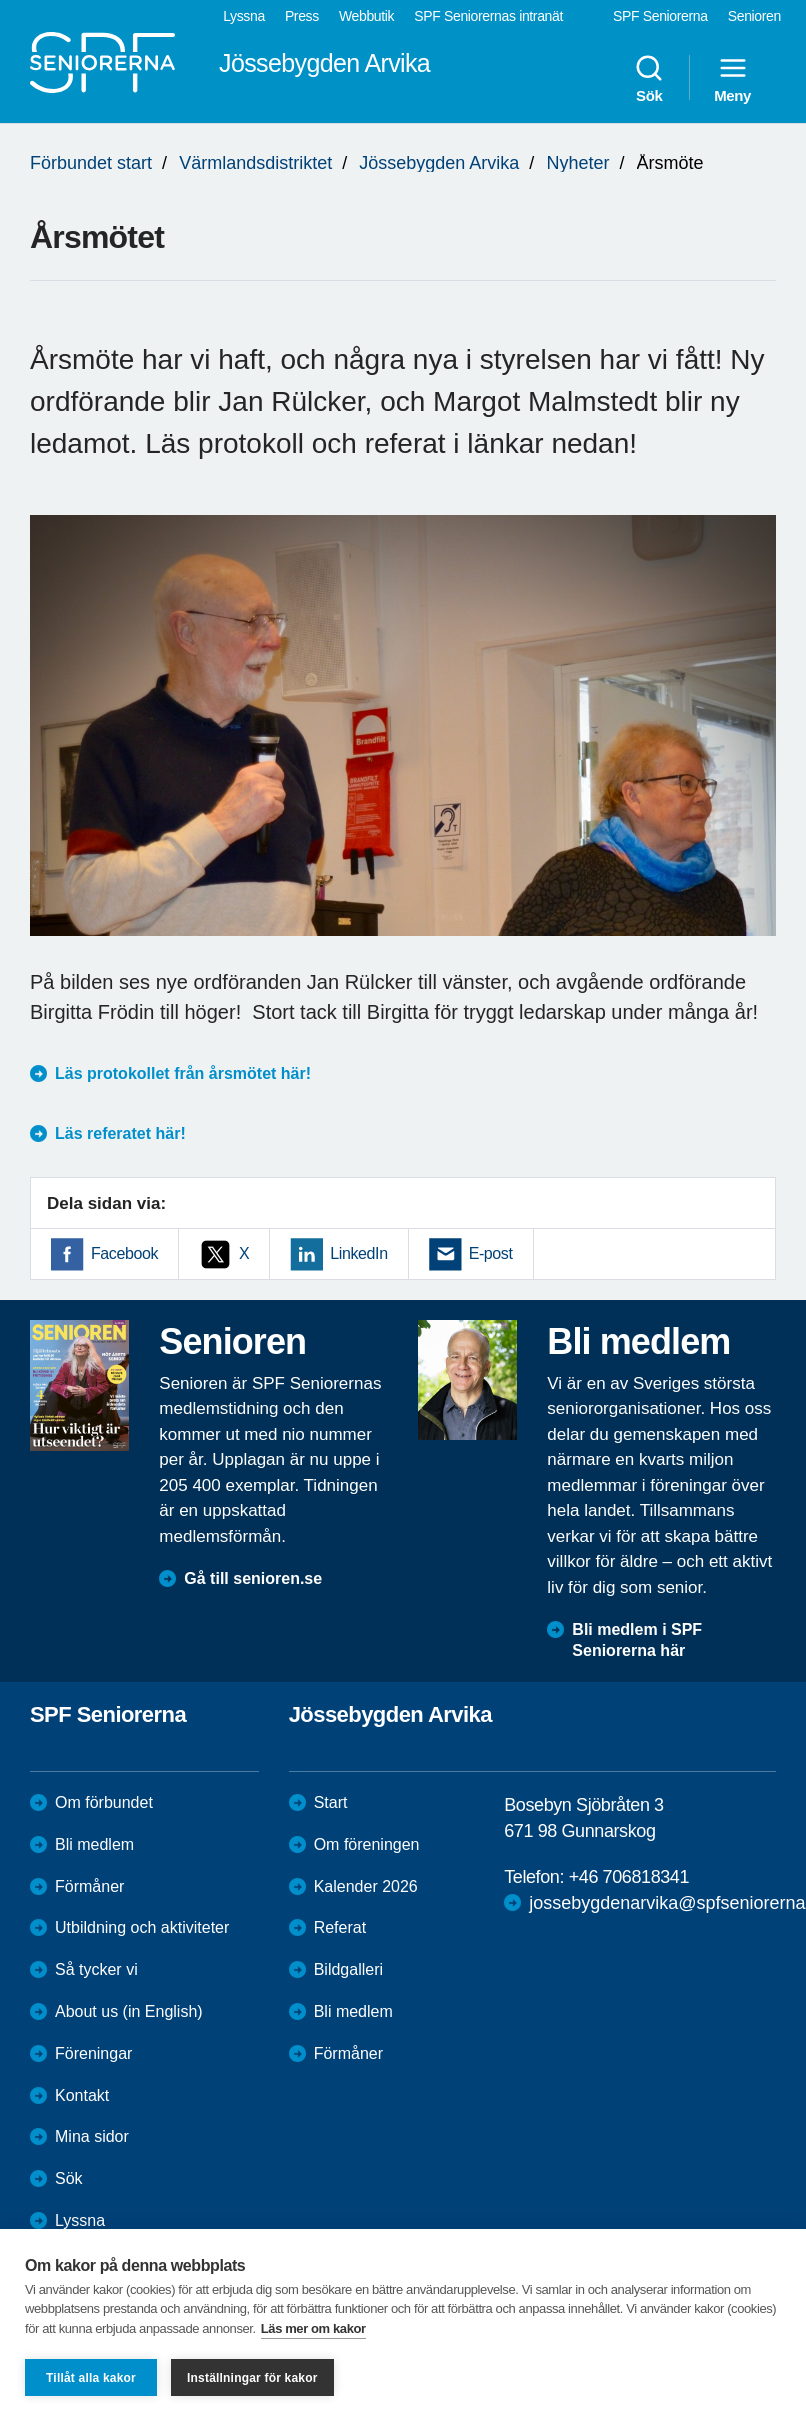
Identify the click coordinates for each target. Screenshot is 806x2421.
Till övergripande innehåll (0, 0)
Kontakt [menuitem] (82, 2095)
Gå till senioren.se (253, 1578)
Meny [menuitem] (732, 78)
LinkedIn (358, 1253)
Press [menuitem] (302, 16)
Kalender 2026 (366, 1886)
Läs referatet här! (120, 1133)
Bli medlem (94, 1844)
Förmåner (89, 1886)
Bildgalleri (348, 1969)
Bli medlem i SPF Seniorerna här (637, 1640)
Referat (340, 1927)
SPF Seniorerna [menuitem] (660, 16)
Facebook (124, 1253)
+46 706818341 (629, 1877)
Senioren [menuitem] (754, 16)
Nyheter (577, 163)
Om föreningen (367, 1844)
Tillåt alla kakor (91, 2378)
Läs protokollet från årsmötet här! (185, 1073)
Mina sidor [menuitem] (92, 2136)
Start (331, 1802)
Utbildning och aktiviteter (142, 1927)
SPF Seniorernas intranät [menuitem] (488, 16)
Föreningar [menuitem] (93, 2053)
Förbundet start (91, 163)
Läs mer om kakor (313, 2328)
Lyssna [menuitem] (244, 16)
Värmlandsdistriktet (255, 163)
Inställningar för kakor (252, 2378)
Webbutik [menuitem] (366, 16)
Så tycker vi (96, 1969)
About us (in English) (129, 2011)
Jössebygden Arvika (439, 163)
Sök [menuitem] (649, 78)
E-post (491, 1253)
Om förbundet (104, 1802)
